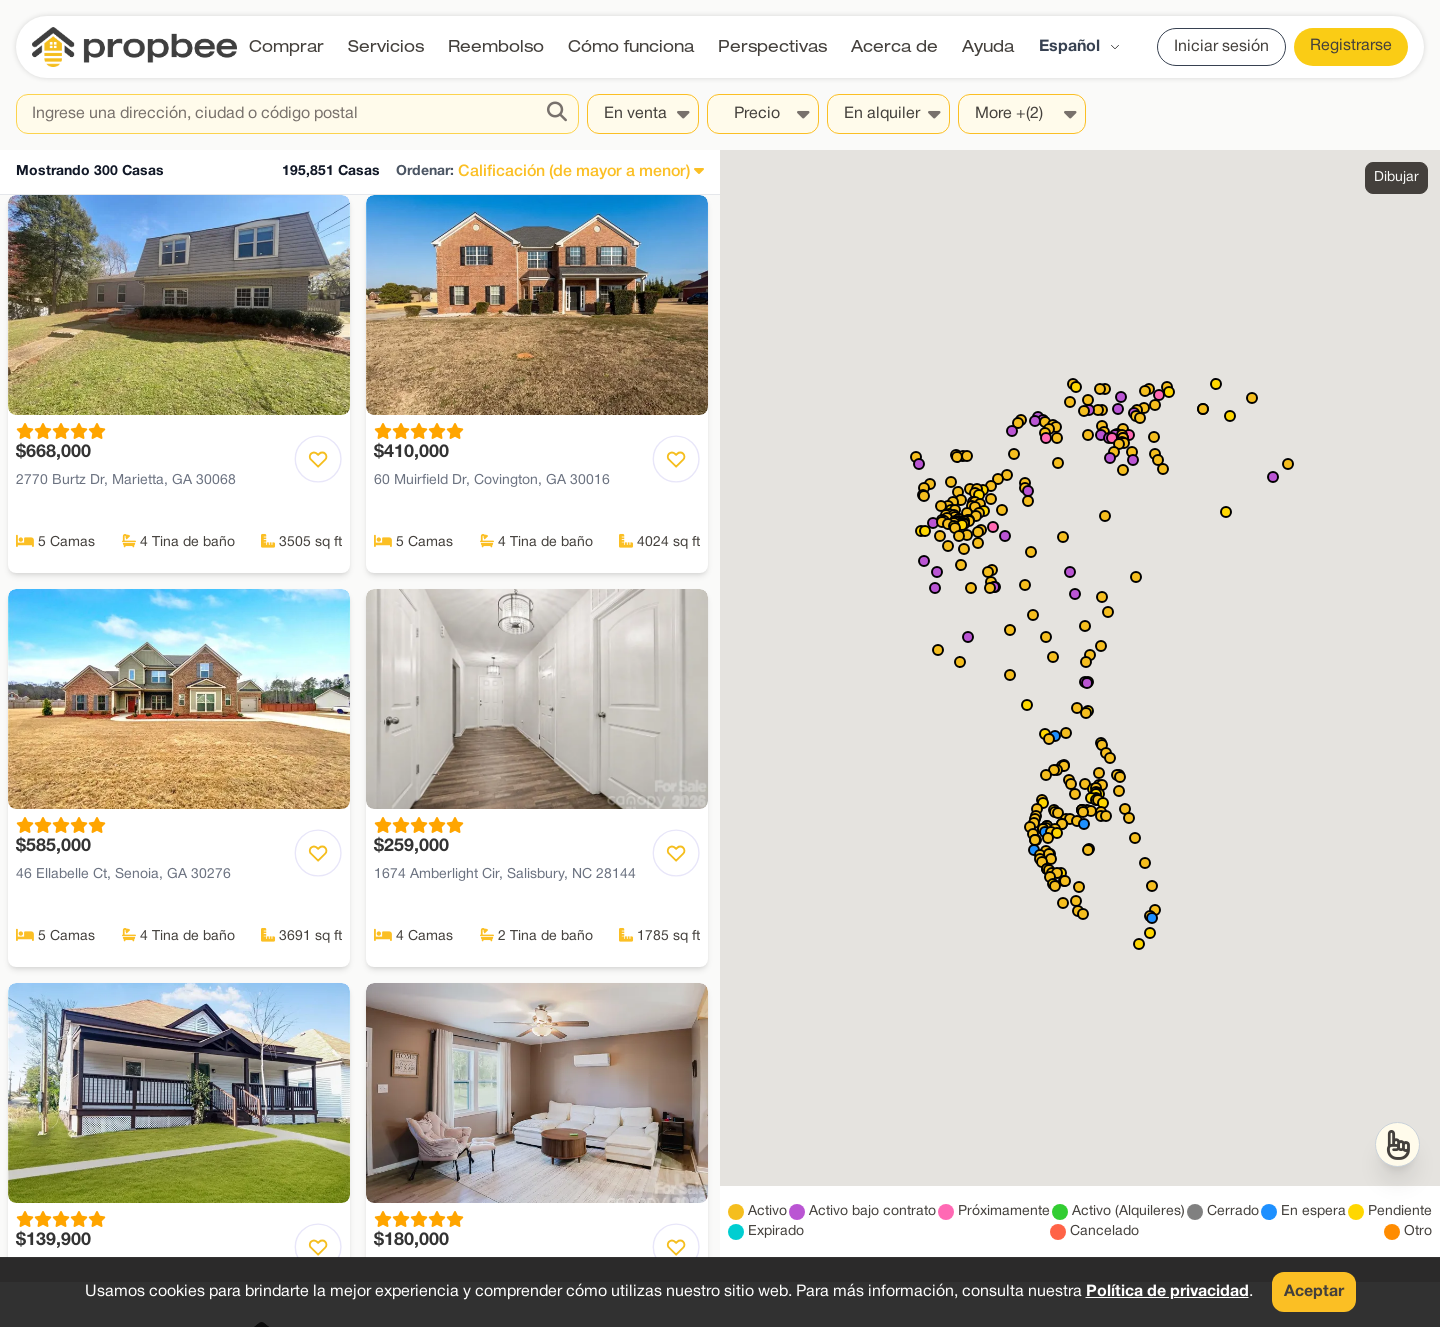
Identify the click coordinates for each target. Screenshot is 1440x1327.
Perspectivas (772, 46)
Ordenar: (425, 171)
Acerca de (894, 46)
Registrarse (1351, 46)
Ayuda (988, 46)
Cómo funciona (631, 46)
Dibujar (1396, 177)
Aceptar (1314, 1292)
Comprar (286, 46)
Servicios (386, 46)
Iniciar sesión (1221, 47)
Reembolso (496, 46)
